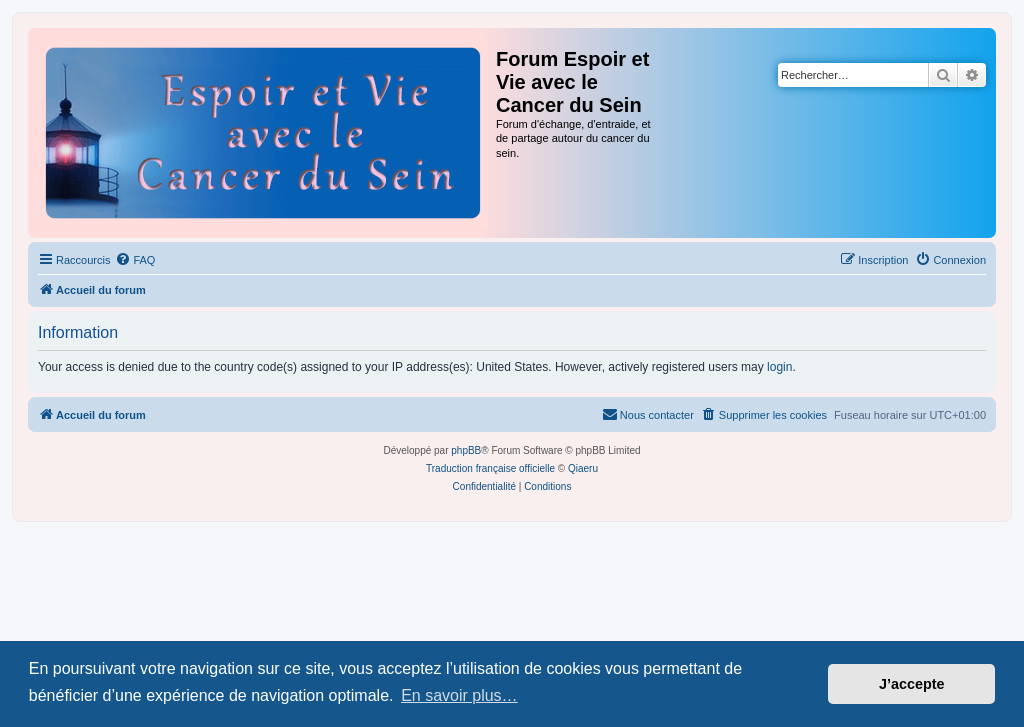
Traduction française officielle (490, 468)
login (779, 367)
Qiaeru (583, 468)
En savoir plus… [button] (459, 695)
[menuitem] (135, 260)
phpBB (466, 450)
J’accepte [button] (912, 684)
